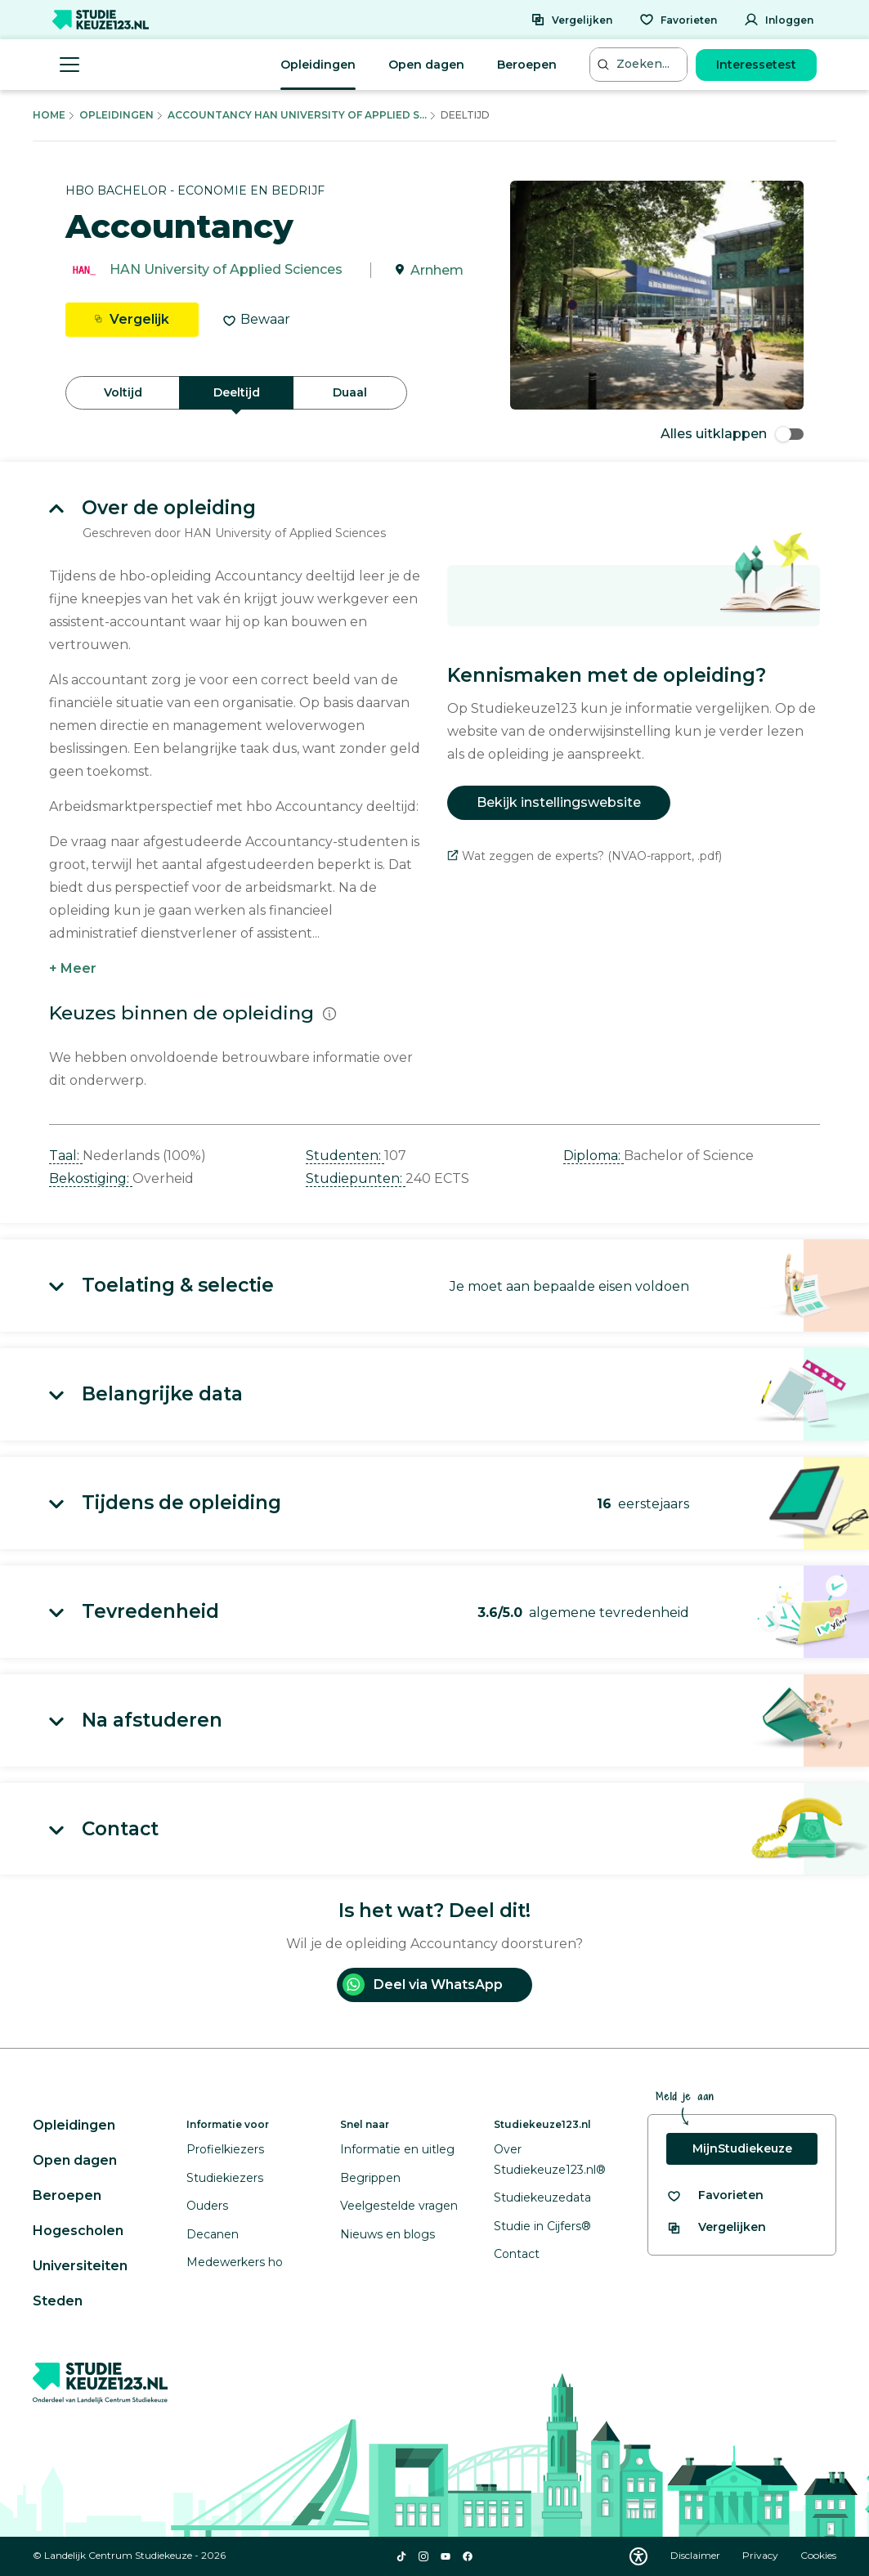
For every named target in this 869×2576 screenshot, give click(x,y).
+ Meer (72, 968)
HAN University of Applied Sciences (226, 270)
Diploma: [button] (593, 1155)
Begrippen (370, 2178)
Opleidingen (318, 64)
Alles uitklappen (732, 433)
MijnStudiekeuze (742, 2148)
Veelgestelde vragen (399, 2205)
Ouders (207, 2205)
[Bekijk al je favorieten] (715, 2195)
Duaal (350, 392)
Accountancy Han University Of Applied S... (297, 115)
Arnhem (437, 270)
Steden (58, 2301)
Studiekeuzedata (542, 2197)
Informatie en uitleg (397, 2149)
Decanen (212, 2234)
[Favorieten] (678, 19)
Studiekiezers (224, 2178)
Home (49, 115)
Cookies (818, 2555)
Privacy (761, 2555)
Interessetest (756, 64)
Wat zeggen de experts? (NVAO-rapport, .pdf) (584, 856)
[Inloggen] (779, 19)
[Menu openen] (69, 64)
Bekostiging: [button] (90, 1178)
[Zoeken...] (640, 64)
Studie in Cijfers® (542, 2226)
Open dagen (426, 64)
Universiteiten (80, 2266)
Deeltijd (236, 392)
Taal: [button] (66, 1155)
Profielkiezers (225, 2149)
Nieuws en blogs (387, 2234)
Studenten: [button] (345, 1155)
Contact (517, 2254)
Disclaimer (696, 2555)
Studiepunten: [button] (355, 1178)
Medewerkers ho (234, 2262)
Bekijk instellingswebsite (559, 802)
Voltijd (123, 392)
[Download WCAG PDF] (638, 2556)
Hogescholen (78, 2230)
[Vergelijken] (571, 19)
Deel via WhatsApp (423, 1984)
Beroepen (527, 64)
